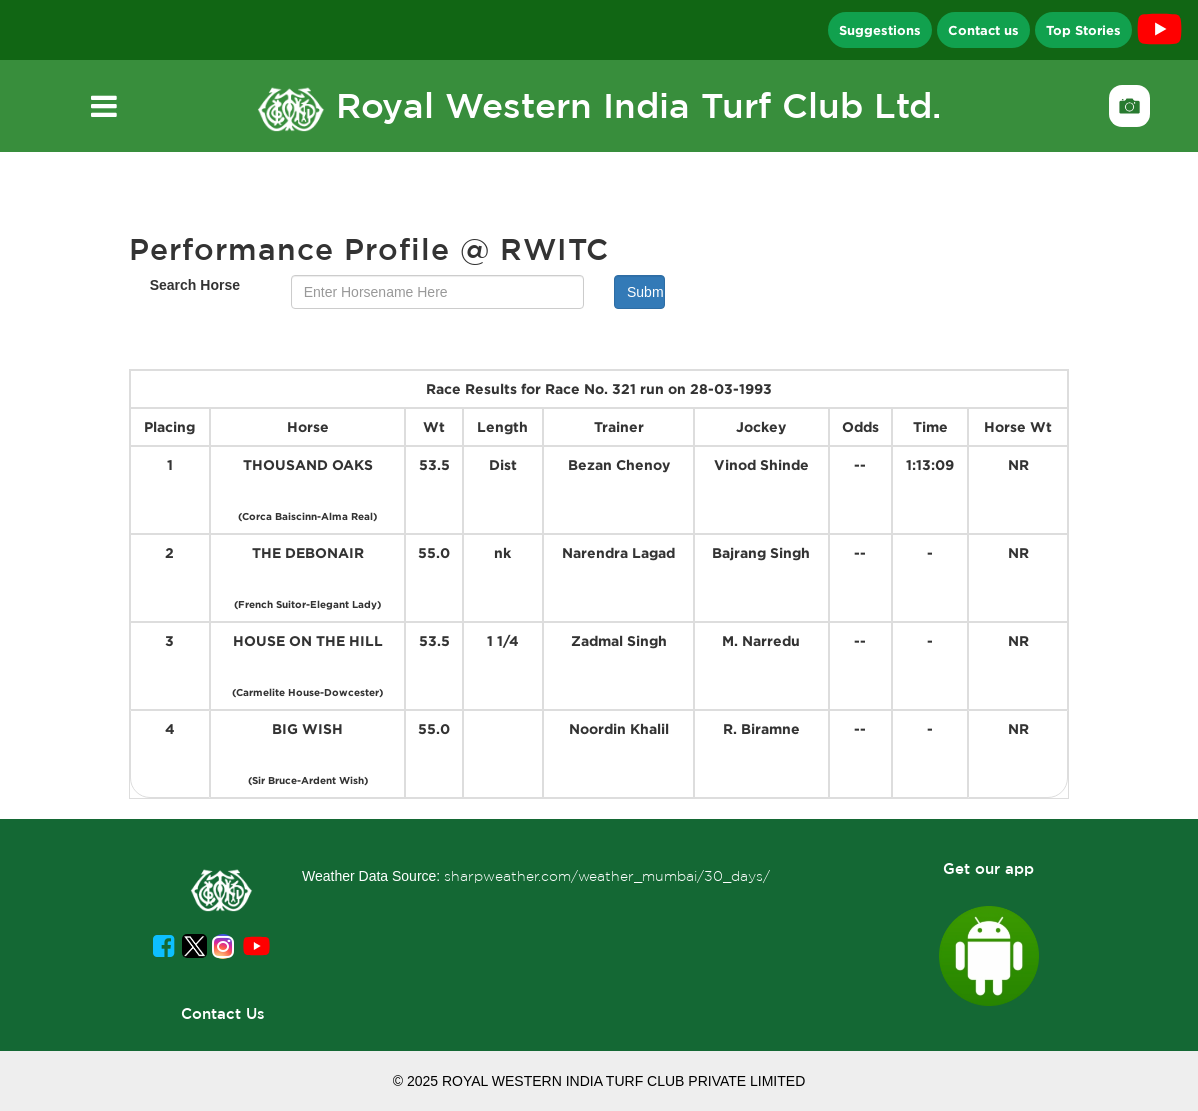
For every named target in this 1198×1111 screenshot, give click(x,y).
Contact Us (223, 1013)
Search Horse (195, 285)
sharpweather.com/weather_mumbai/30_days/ (607, 876)
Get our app (988, 868)
